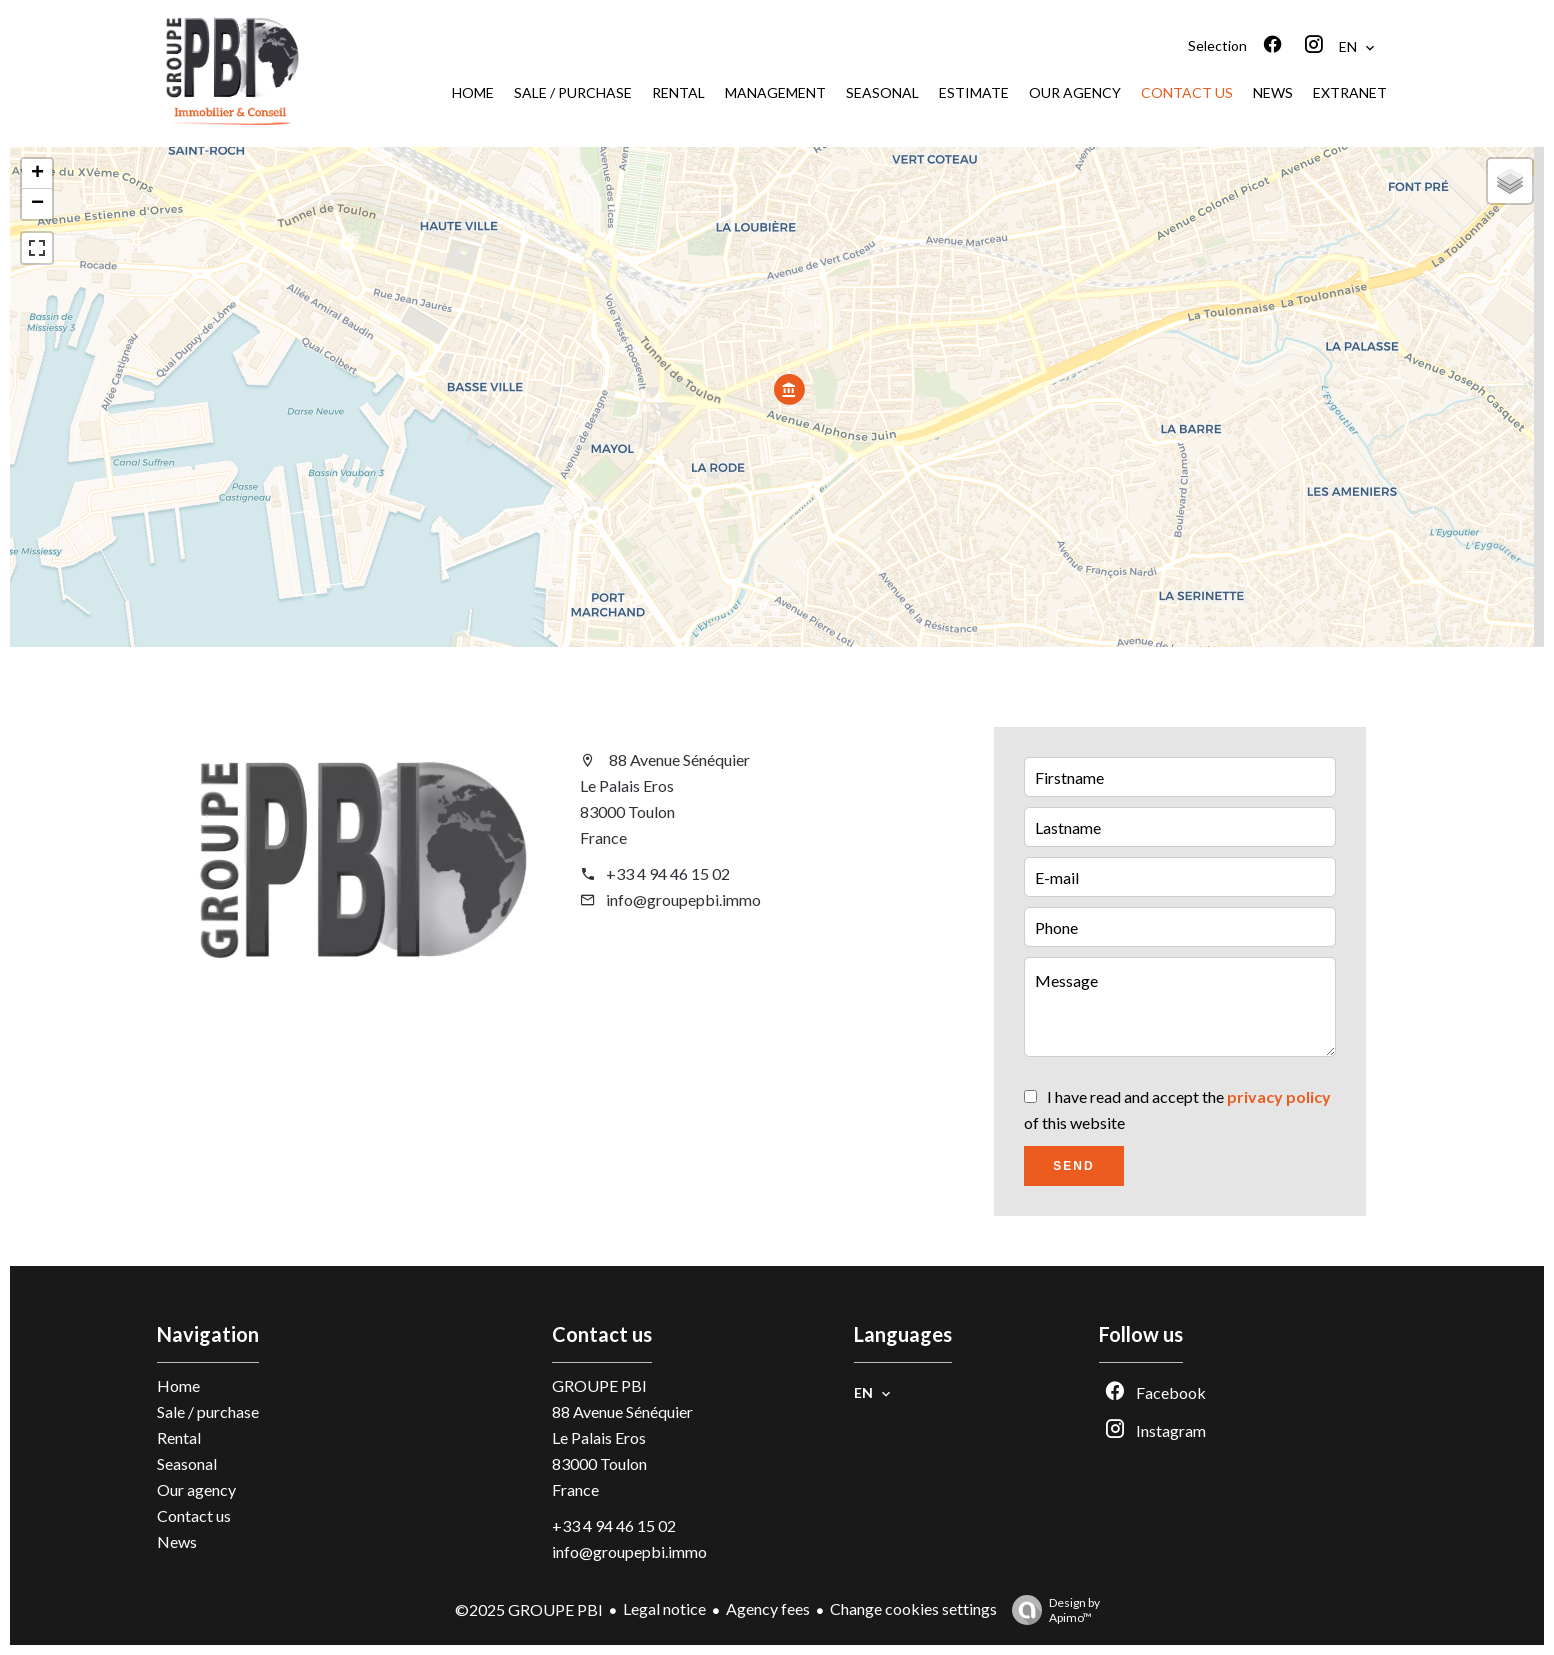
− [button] (37, 204)
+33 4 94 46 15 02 (668, 873)
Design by (1051, 1610)
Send (1073, 1166)
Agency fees (768, 1608)
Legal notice (664, 1608)
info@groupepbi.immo (683, 899)
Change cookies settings (913, 1608)
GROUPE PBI (599, 1385)
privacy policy (1279, 1096)
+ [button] (37, 174)
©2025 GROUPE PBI (529, 1609)
